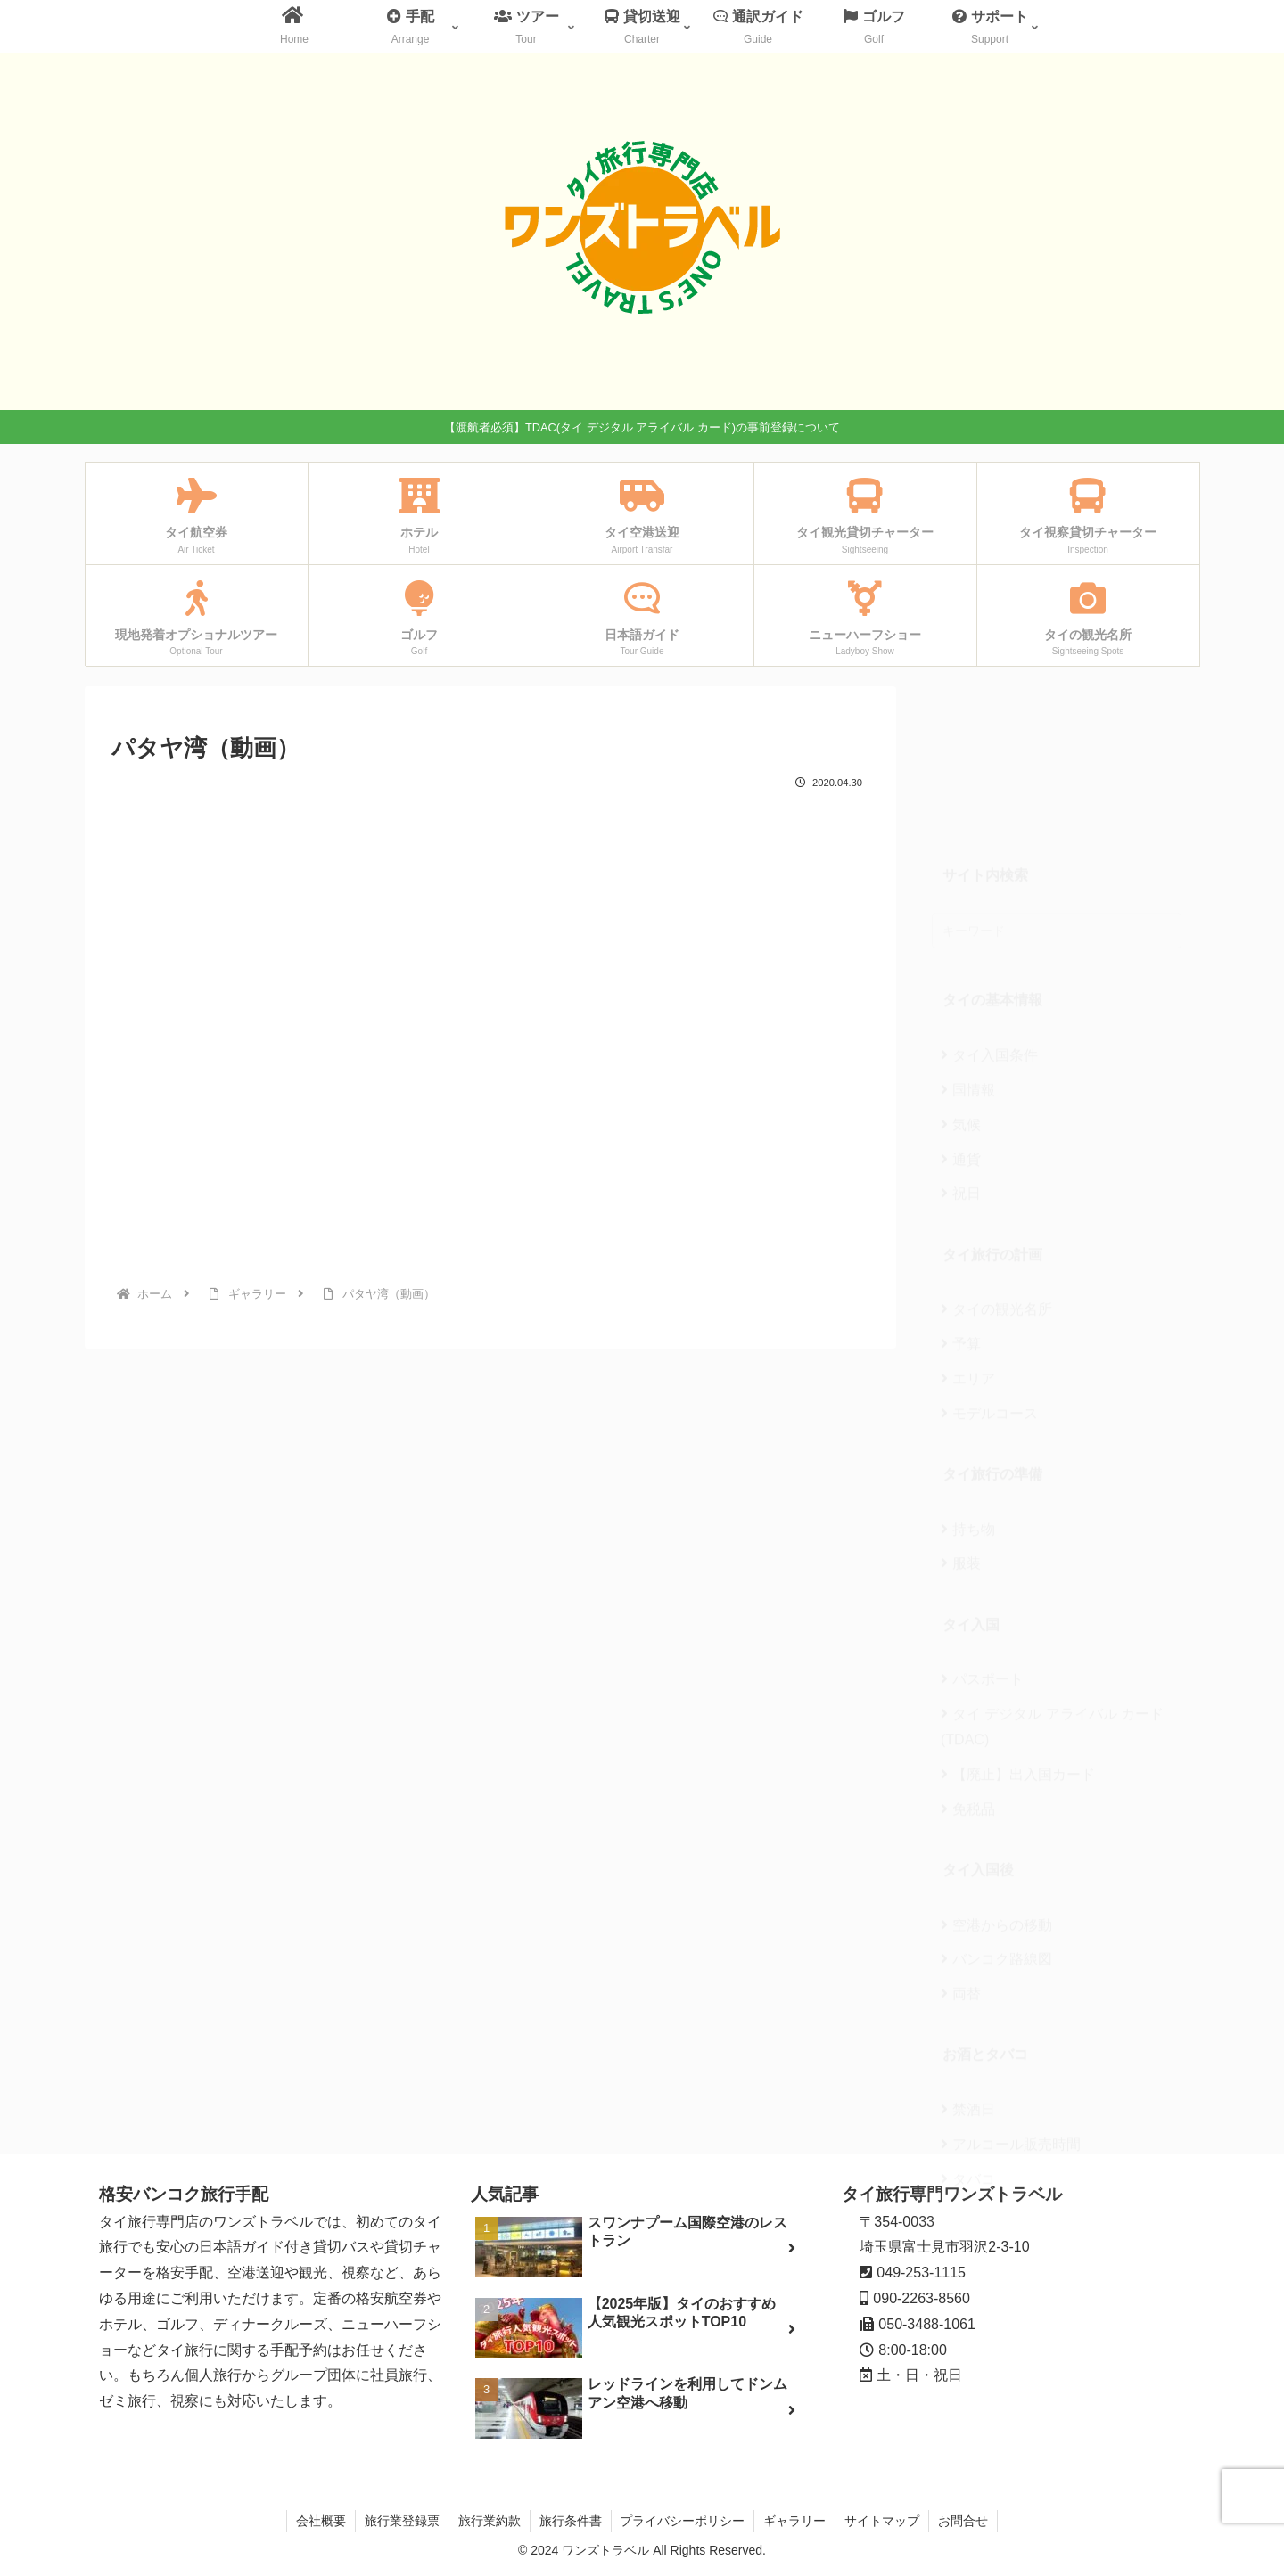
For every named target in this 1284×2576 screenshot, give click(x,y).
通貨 (961, 1025)
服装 (961, 1429)
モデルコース (989, 1279)
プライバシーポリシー (683, 2521)
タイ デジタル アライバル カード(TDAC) (1052, 1592)
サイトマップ (882, 2521)
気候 (961, 990)
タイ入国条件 (989, 921)
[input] (1056, 797)
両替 (961, 1859)
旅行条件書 (570, 2521)
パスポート (982, 1545)
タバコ (968, 2045)
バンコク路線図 (996, 1825)
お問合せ (964, 2521)
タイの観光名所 (996, 1175)
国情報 (968, 956)
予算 (961, 1210)
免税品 (968, 1675)
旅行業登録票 (402, 2521)
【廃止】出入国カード (1018, 1640)
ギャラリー (795, 2521)
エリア (968, 1244)
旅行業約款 (489, 2521)
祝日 (961, 1059)
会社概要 (321, 2521)
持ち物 (968, 1395)
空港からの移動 (996, 1791)
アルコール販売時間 (1011, 2010)
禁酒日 (968, 1975)
